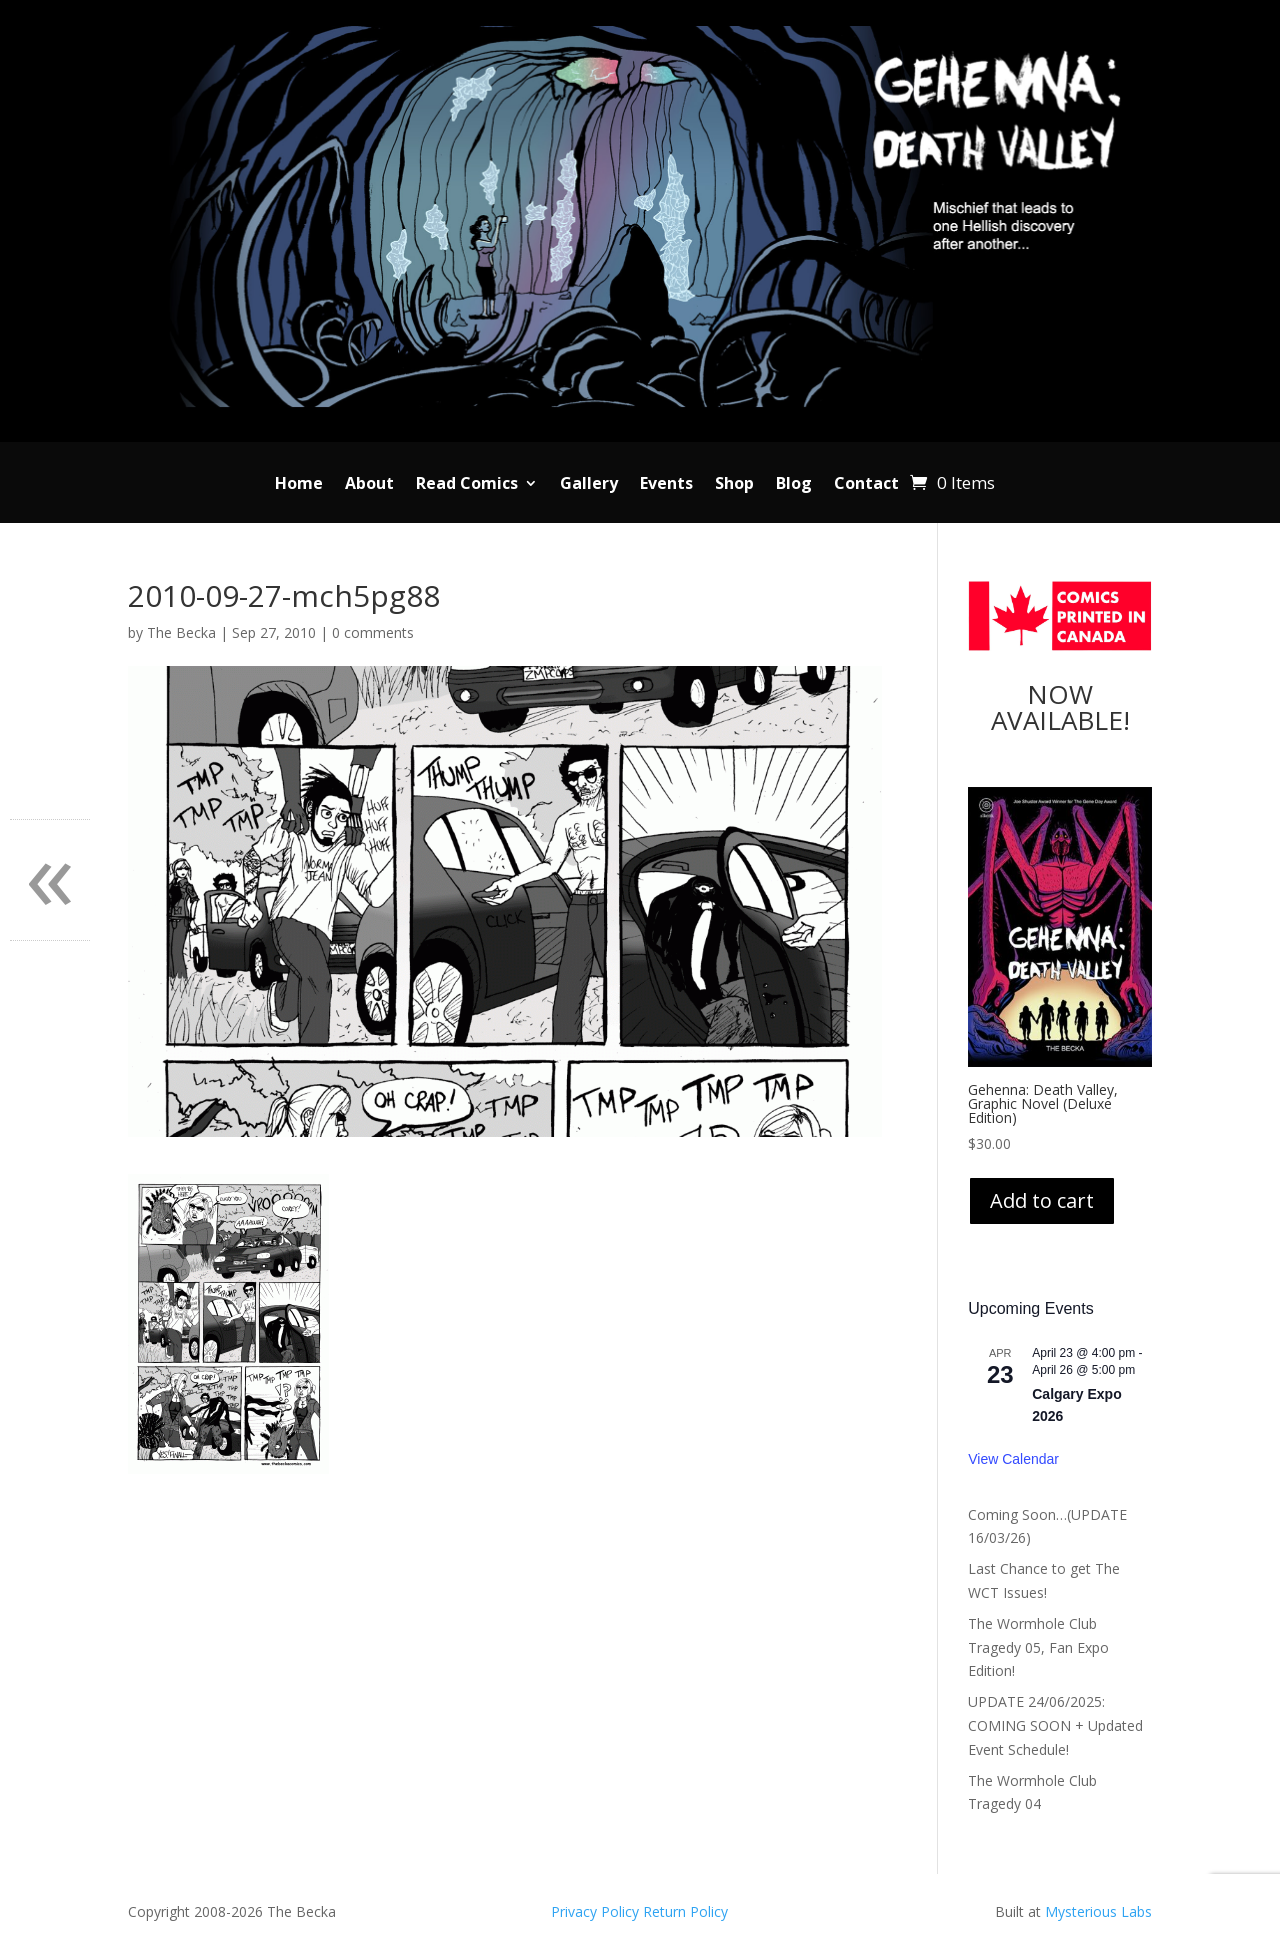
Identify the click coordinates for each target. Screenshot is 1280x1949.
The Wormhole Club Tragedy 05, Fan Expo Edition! (1038, 1647)
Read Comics (467, 485)
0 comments (373, 632)
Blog (794, 485)
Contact (866, 485)
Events (666, 485)
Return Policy (685, 1911)
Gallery (589, 485)
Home (299, 485)
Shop (734, 485)
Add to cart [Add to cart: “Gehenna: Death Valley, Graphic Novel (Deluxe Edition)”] (1042, 1200)
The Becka (181, 632)
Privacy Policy (597, 1911)
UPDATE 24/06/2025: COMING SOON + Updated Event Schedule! (1055, 1725)
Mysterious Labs (1098, 1911)
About (369, 485)
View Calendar (1013, 1459)
